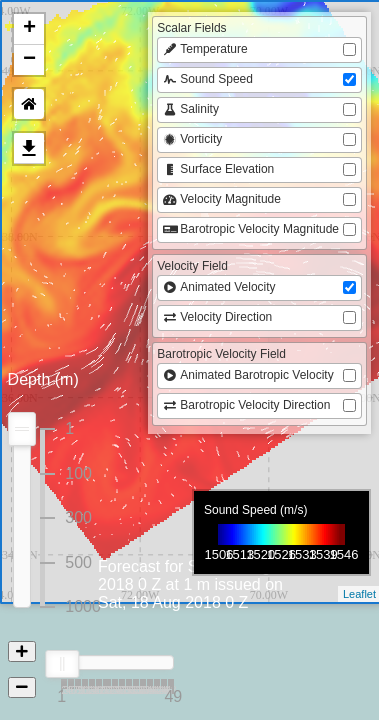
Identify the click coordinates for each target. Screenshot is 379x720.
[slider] (62, 664)
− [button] (29, 60)
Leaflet (359, 594)
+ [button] (29, 29)
